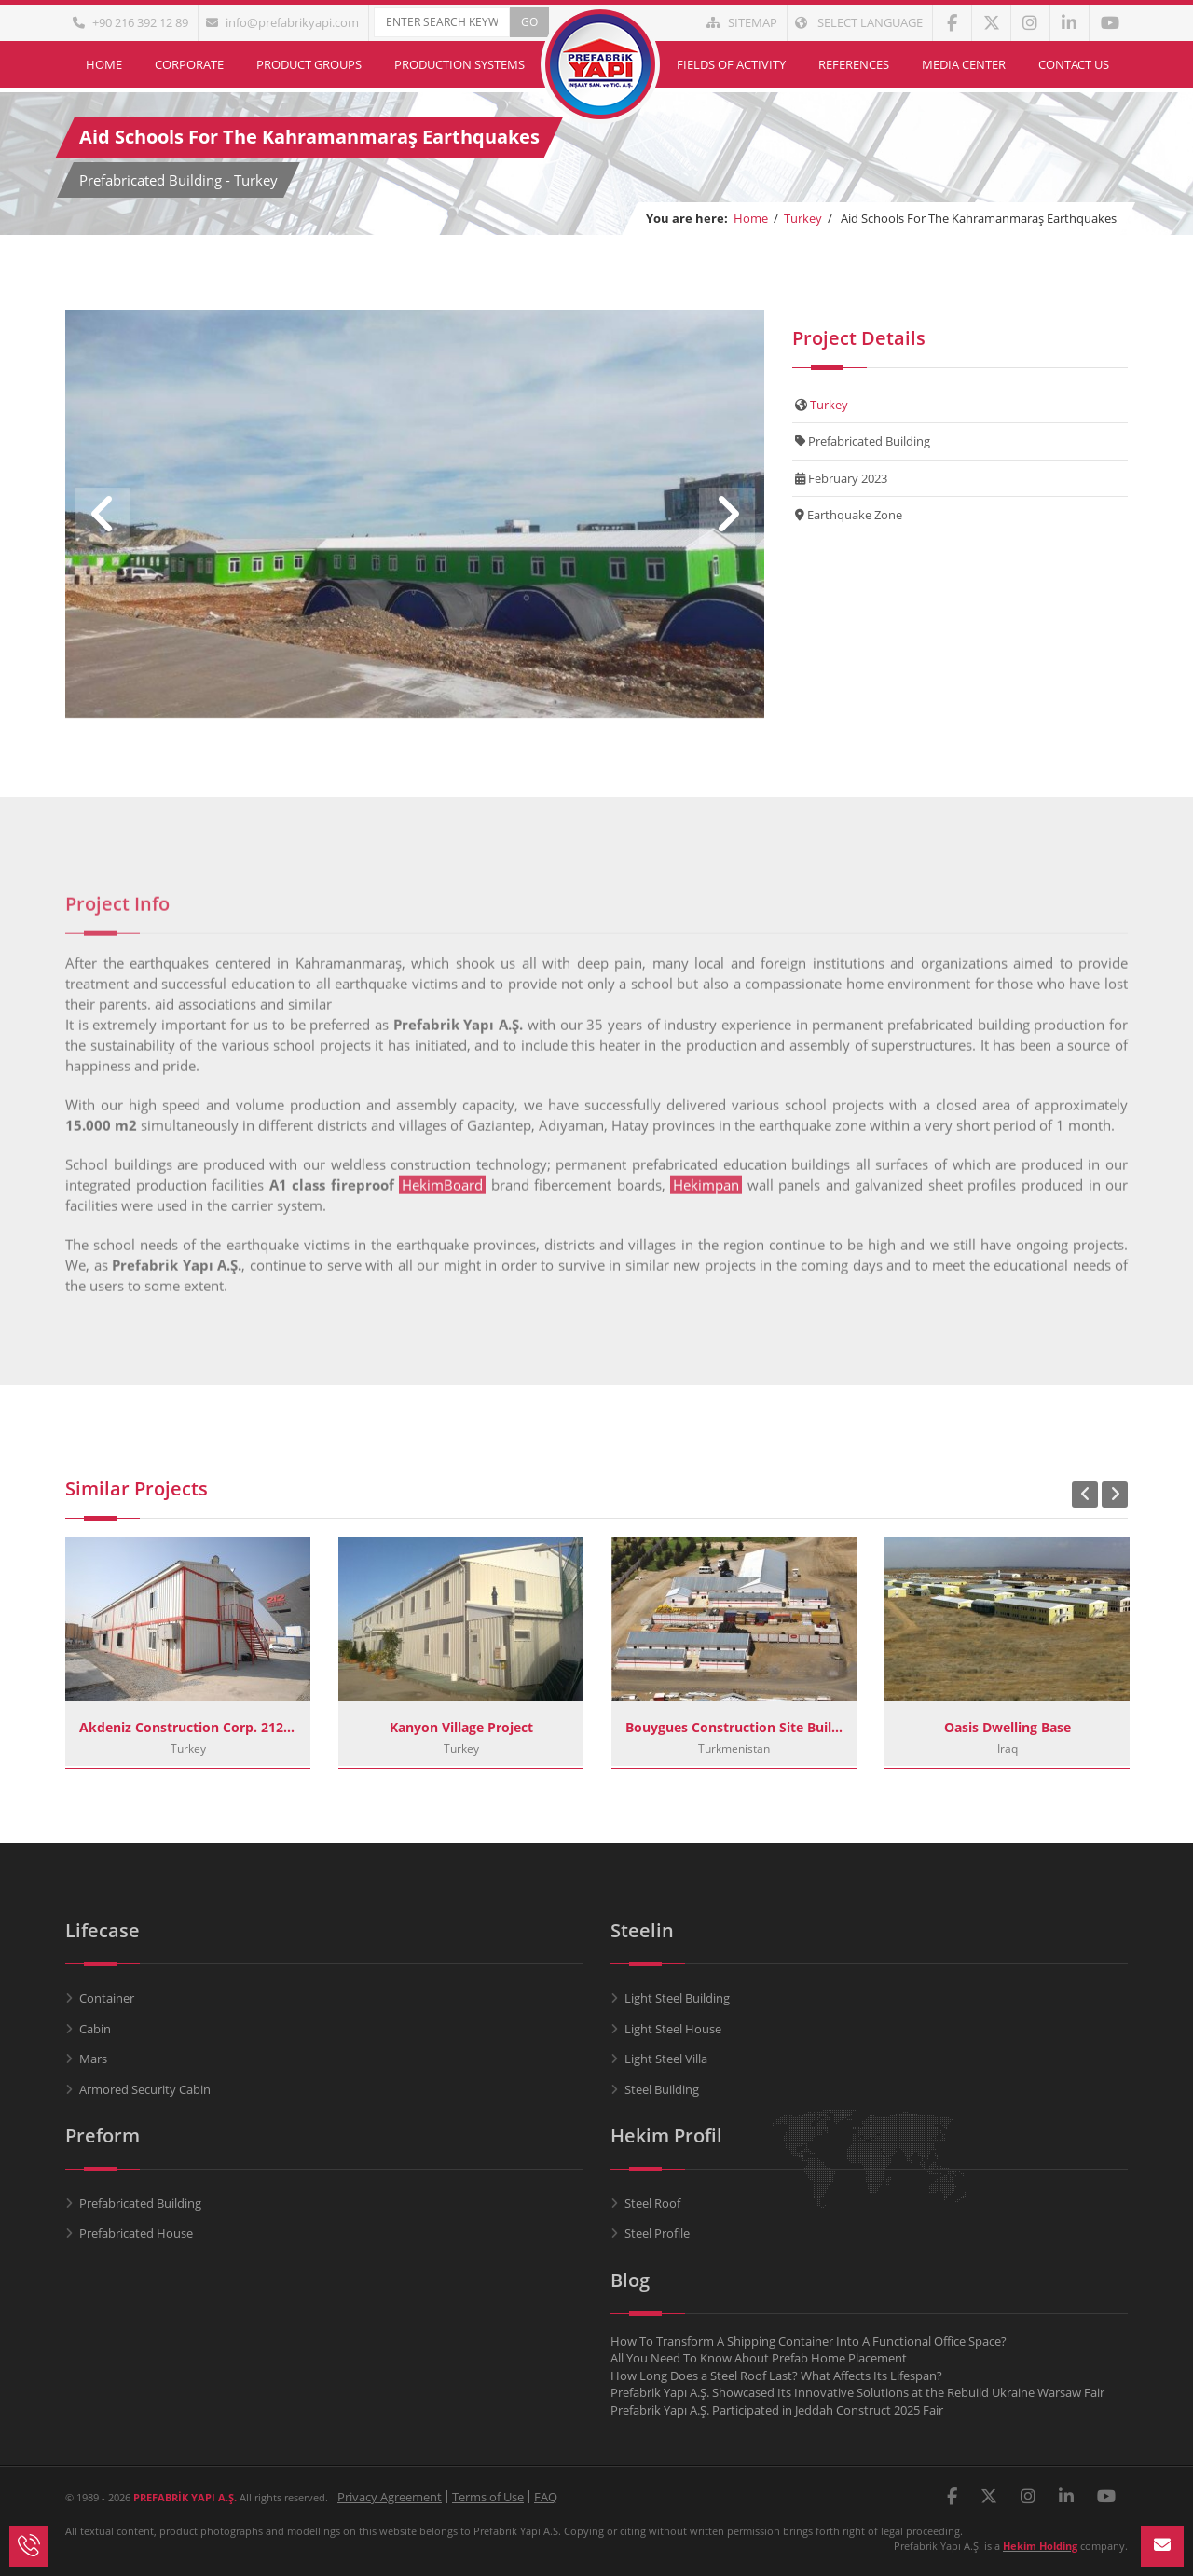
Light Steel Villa (665, 2058)
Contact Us (1073, 64)
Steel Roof (652, 2203)
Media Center (964, 64)
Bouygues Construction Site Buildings (734, 1727)
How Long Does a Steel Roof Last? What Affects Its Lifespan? (776, 2375)
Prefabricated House (136, 2233)
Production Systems (459, 64)
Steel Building (661, 2089)
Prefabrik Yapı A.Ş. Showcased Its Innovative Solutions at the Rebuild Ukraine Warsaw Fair (857, 2392)
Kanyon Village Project (461, 1727)
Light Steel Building (677, 1998)
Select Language (859, 22)
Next (727, 516)
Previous (102, 516)
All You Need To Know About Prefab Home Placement (758, 2357)
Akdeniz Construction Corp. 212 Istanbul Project (187, 1727)
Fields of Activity (731, 64)
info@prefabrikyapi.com (282, 22)
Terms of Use (488, 2496)
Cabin (95, 2028)
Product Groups (309, 64)
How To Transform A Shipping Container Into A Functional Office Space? (808, 2341)
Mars (93, 2058)
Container (106, 1998)
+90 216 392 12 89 (130, 22)
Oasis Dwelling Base (1007, 1727)
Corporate (189, 64)
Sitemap (741, 22)
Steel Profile (657, 2233)
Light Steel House (672, 2028)
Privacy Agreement (389, 2496)
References (853, 64)
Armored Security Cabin (145, 2089)
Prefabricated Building (140, 2203)
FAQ (545, 2496)
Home (104, 64)
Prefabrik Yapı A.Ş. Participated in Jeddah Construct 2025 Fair (776, 2410)
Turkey (803, 218)
